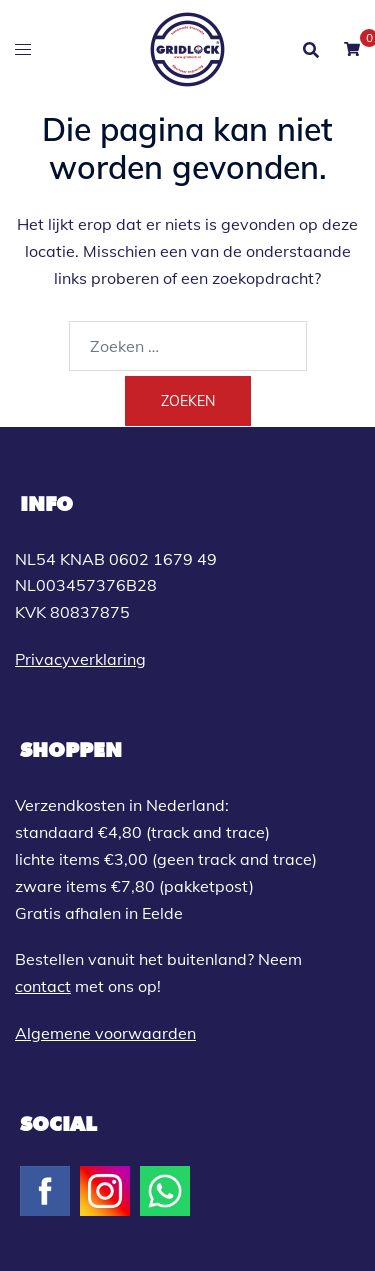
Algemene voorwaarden (105, 1033)
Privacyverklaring (80, 659)
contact (43, 986)
